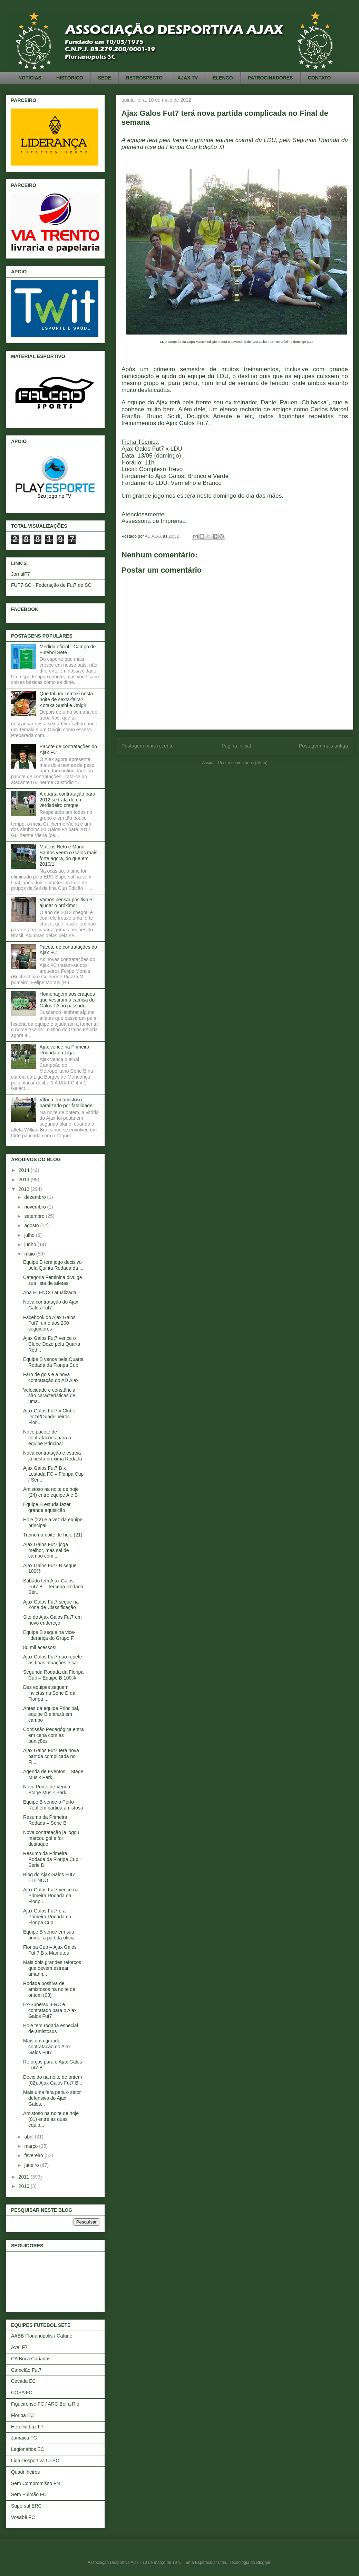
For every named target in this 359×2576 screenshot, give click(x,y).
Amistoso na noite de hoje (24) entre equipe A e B (51, 1492)
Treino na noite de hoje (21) (52, 1535)
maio (30, 1254)
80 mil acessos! (39, 1647)
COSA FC (21, 2392)
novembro (35, 1207)
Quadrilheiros (25, 2472)
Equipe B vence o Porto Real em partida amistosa (53, 1805)
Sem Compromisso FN (35, 2483)
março (31, 2146)
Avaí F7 (19, 2347)
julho (30, 1235)
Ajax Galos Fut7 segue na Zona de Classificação (51, 1604)
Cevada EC (23, 2381)
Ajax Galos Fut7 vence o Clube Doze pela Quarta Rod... (51, 1344)
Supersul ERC (26, 2506)
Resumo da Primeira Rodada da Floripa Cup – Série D (52, 1859)
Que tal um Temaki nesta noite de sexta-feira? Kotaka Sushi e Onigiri (66, 699)
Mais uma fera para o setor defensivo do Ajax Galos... (52, 2098)
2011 (25, 2177)
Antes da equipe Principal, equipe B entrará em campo (51, 1714)
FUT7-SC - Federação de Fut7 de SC (51, 585)
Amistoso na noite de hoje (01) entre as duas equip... (51, 2119)
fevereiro (34, 2155)
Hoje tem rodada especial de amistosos (50, 2028)
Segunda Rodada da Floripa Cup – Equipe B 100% (53, 1675)
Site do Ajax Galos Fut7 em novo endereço (52, 1620)
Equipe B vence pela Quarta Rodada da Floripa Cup (53, 1362)
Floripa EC (22, 2415)
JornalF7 (20, 574)
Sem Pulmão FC (29, 2494)
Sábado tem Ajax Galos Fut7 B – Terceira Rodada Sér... (53, 1586)
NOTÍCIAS (29, 78)
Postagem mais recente (148, 746)
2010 (25, 2186)
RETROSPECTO (144, 78)
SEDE (104, 78)
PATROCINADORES (270, 78)
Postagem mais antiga (323, 746)
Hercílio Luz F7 (27, 2426)
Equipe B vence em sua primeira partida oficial (49, 1934)
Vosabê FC (23, 2517)
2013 (25, 1179)
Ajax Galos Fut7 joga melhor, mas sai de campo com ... (46, 1550)
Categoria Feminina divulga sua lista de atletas (52, 1280)
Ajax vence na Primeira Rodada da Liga (64, 1049)
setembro (35, 1216)
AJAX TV (187, 78)
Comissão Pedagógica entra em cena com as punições (53, 1735)
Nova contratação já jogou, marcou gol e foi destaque (52, 1838)
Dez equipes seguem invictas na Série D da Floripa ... (49, 1693)
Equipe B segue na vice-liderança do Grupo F (49, 1635)
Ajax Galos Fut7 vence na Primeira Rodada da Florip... (50, 1895)
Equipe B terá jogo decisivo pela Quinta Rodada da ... (53, 1265)
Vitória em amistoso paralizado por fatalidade (66, 1102)
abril (29, 2137)
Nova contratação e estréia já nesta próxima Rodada (52, 1455)
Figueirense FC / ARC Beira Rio (45, 2404)
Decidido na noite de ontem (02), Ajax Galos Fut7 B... (52, 2080)
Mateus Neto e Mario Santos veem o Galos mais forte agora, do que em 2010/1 (68, 855)
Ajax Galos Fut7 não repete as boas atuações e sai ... (53, 1659)
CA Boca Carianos (30, 2358)
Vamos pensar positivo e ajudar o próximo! (66, 902)
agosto (32, 1225)
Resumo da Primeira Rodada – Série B (45, 1820)
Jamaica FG (24, 2438)
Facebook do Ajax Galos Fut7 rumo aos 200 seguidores (49, 1323)
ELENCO (223, 78)
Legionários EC (27, 2449)
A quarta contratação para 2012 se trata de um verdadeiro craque (67, 799)
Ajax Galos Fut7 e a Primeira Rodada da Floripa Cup (47, 1916)
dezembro (35, 1197)
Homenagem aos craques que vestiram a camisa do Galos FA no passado (67, 999)
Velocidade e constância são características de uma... (49, 1395)
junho (30, 1244)
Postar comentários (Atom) (243, 762)
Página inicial (236, 746)
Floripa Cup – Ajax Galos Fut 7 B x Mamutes (50, 1950)
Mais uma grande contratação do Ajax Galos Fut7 (47, 2046)
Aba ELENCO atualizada (49, 1292)
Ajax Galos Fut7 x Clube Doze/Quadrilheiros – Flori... (49, 1416)
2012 (25, 1189)
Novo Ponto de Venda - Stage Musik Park (48, 1789)
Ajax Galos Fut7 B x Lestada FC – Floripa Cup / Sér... (53, 1474)
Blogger (263, 2562)
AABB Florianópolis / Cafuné (41, 2336)
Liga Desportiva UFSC (35, 2460)
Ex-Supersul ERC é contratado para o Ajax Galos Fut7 (50, 2010)
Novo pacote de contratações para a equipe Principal (47, 1437)
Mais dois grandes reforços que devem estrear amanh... (52, 1968)
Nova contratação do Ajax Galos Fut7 (50, 1304)
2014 (25, 1170)
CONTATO (319, 78)
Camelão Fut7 (26, 2370)
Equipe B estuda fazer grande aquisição (47, 1507)
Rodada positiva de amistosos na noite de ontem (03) (49, 1989)
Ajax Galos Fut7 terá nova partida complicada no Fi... (51, 1756)
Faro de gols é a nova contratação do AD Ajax (51, 1377)
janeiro (32, 2165)
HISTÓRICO (69, 78)
